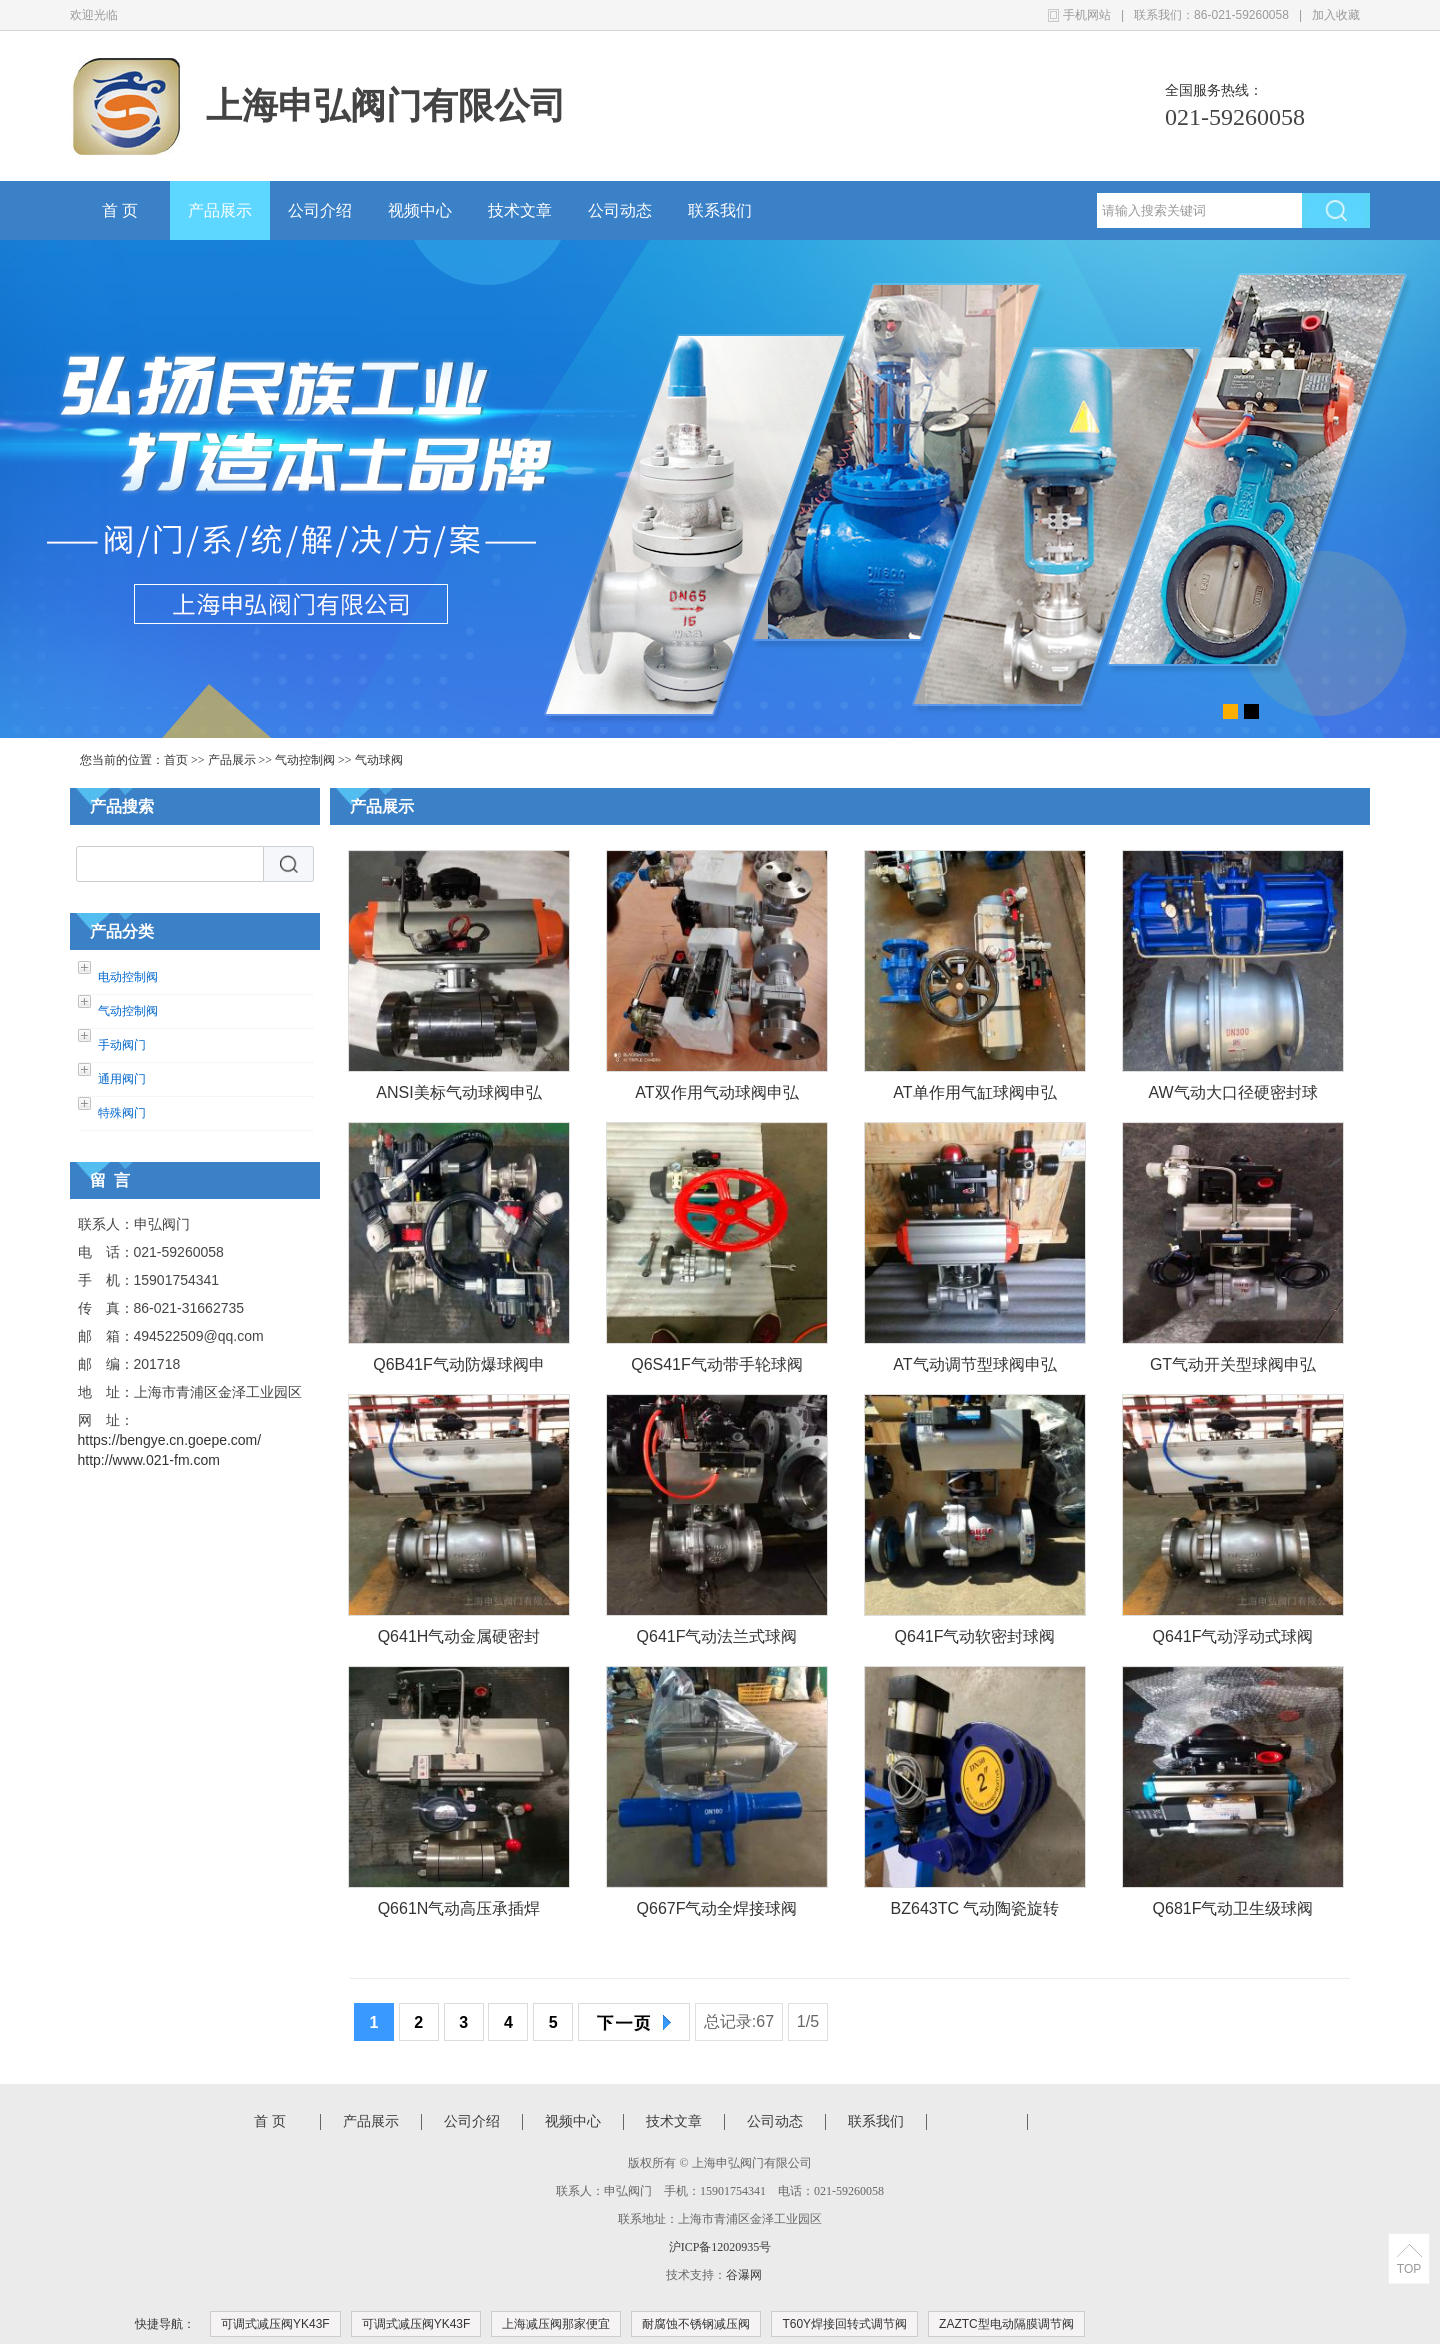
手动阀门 (122, 1045)
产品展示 (220, 210)
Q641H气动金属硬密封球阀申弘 (459, 1640)
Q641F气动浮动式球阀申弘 (1233, 1640)
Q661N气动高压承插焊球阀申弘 (459, 1912)
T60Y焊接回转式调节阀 (844, 2324)
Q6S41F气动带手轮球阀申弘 (717, 1368)
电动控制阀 (128, 977)
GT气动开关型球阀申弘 (1233, 1364)
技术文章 (520, 210)
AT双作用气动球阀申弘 (716, 1092)
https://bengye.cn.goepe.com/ (170, 1440)
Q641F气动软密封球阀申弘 (975, 1640)
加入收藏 (1336, 15)
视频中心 (420, 210)
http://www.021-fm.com (149, 1460)
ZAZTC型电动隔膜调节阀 (1006, 2324)
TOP (1409, 2269)
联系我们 (720, 210)
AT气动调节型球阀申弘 (974, 1364)
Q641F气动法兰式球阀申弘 (717, 1640)
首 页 (120, 210)
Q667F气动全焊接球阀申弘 (717, 1912)
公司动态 (620, 210)
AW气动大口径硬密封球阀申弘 (1232, 1096)
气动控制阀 (305, 760)
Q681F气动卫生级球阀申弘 (1233, 1912)
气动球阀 (379, 760)
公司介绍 (320, 210)
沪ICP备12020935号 (720, 2247)
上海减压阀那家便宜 (556, 2324)
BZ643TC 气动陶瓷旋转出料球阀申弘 (975, 1912)
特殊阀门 (122, 1113)
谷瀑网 (744, 2275)
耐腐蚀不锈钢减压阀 (696, 2324)
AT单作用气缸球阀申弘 (974, 1092)
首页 (176, 760)
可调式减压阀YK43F (275, 2324)
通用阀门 (122, 1079)
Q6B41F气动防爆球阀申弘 (459, 1368)
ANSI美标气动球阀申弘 (458, 1092)
